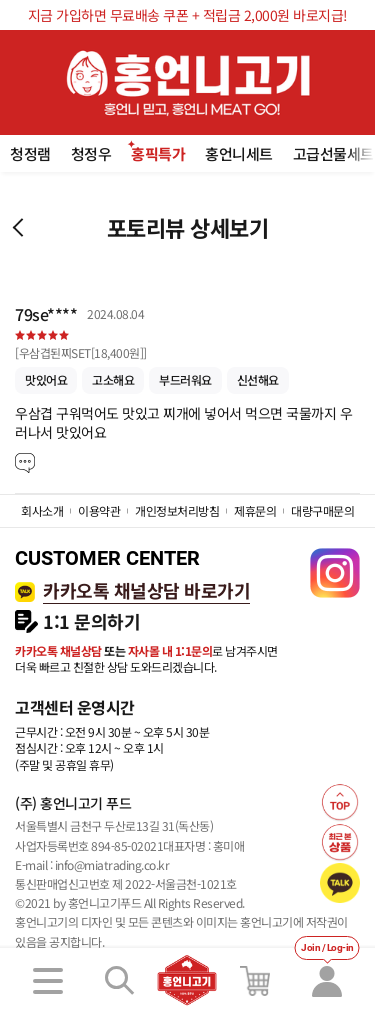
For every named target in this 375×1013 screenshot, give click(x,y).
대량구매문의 (322, 510)
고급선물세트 (333, 153)
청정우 (91, 153)
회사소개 (42, 510)
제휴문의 (255, 510)
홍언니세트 (239, 153)
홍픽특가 (158, 153)
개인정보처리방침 (177, 510)
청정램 (30, 153)
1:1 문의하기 (91, 621)
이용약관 (99, 510)
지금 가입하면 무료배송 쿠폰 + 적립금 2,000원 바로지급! (188, 15)
